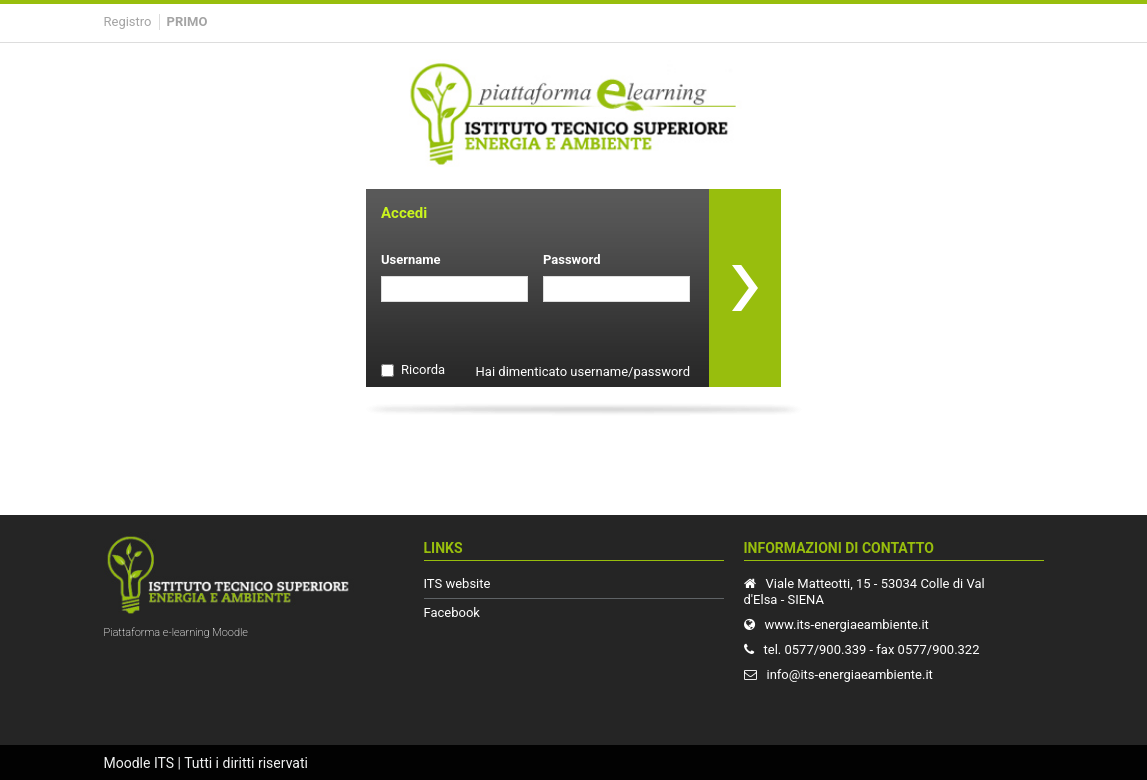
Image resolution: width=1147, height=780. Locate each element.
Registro (128, 21)
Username (411, 259)
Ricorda (423, 369)
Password (571, 259)
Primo (187, 21)
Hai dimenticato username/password (583, 371)
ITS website (457, 583)
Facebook (452, 612)
